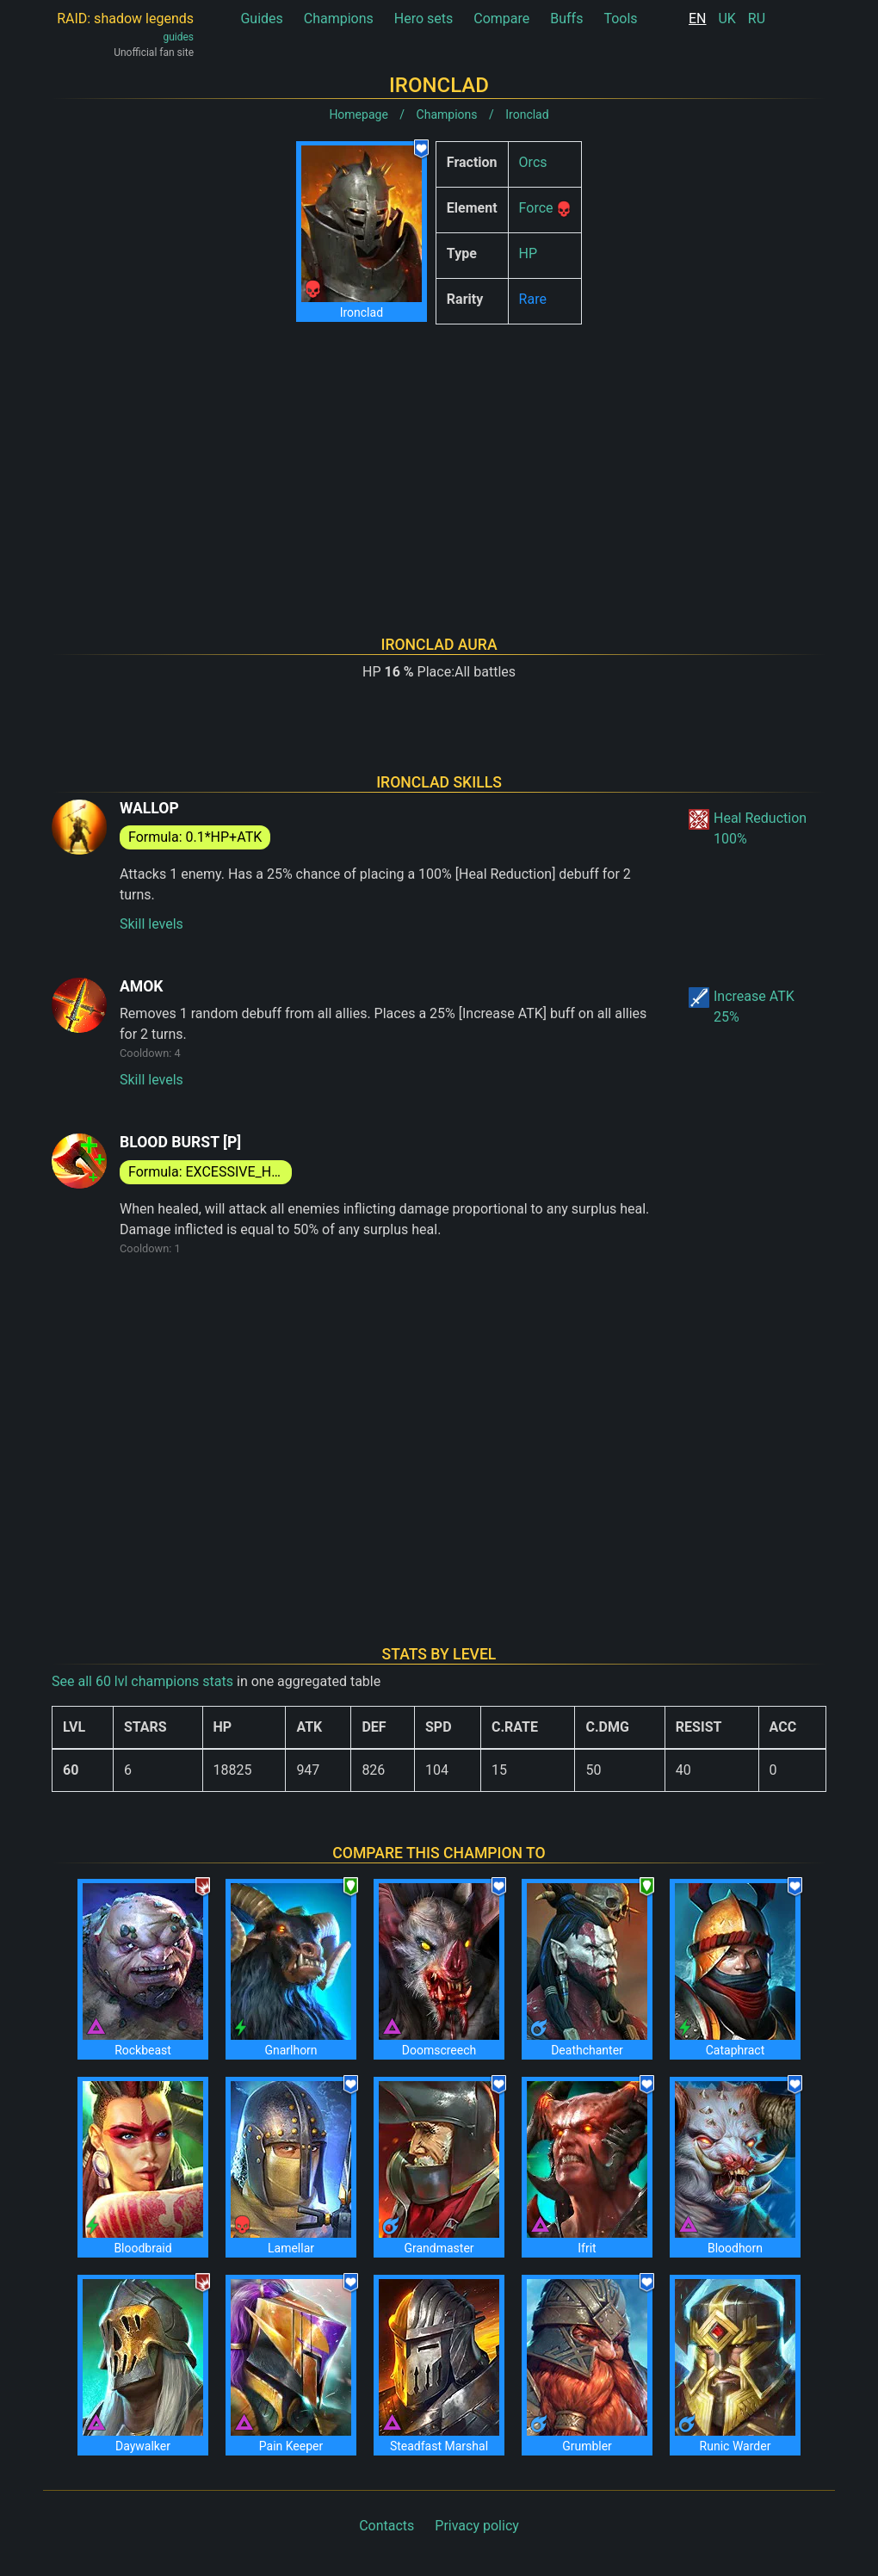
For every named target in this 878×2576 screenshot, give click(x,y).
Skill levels (151, 924)
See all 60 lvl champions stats (142, 1681)
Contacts (386, 2525)
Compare (501, 18)
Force (536, 208)
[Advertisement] (439, 457)
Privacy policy (477, 2525)
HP (528, 253)
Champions (339, 18)
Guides (261, 18)
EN (698, 18)
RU (756, 18)
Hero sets (424, 18)
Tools (620, 18)
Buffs (566, 18)
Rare (533, 299)
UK (726, 18)
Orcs (533, 162)
